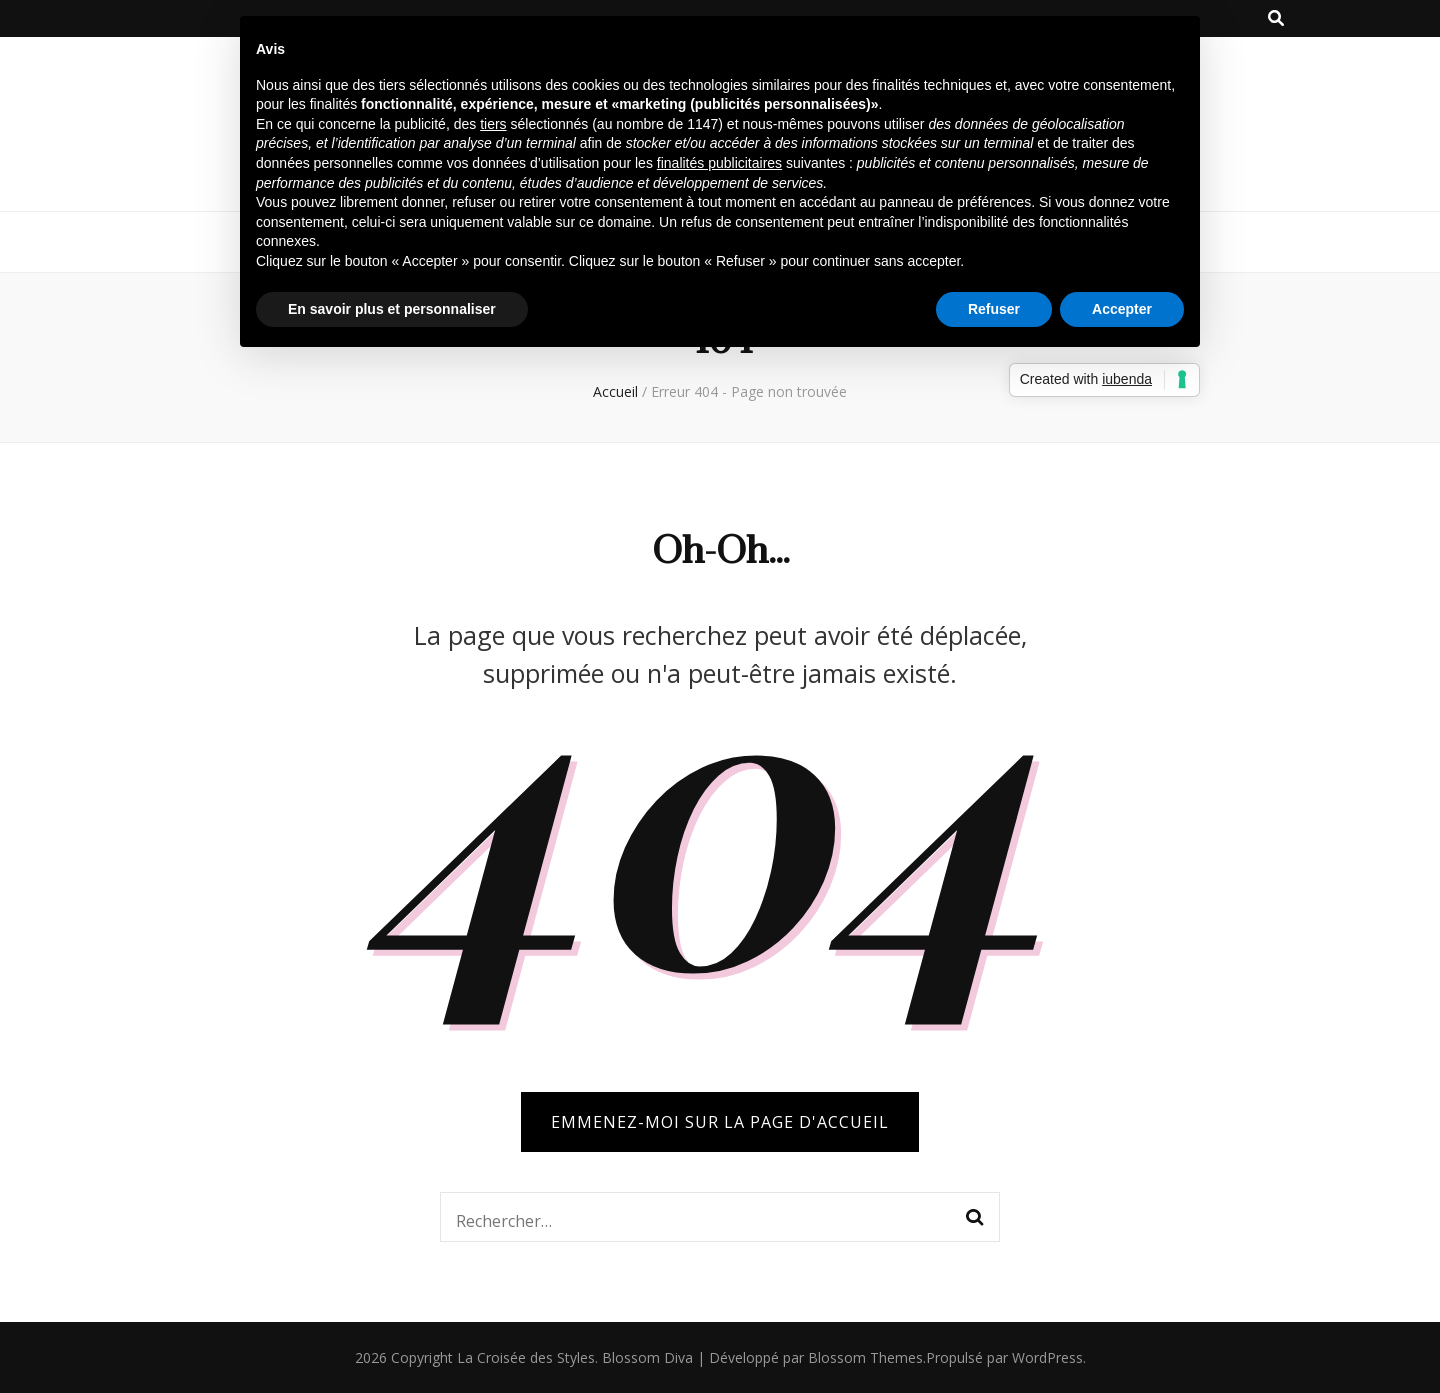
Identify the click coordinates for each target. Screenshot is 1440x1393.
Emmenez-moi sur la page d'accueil (720, 1122)
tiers (493, 124)
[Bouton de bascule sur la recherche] (1276, 18)
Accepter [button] (1122, 309)
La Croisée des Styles (526, 1357)
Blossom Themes (865, 1357)
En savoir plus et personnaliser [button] (392, 309)
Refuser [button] (994, 309)
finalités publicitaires (719, 163)
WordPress (1047, 1357)
